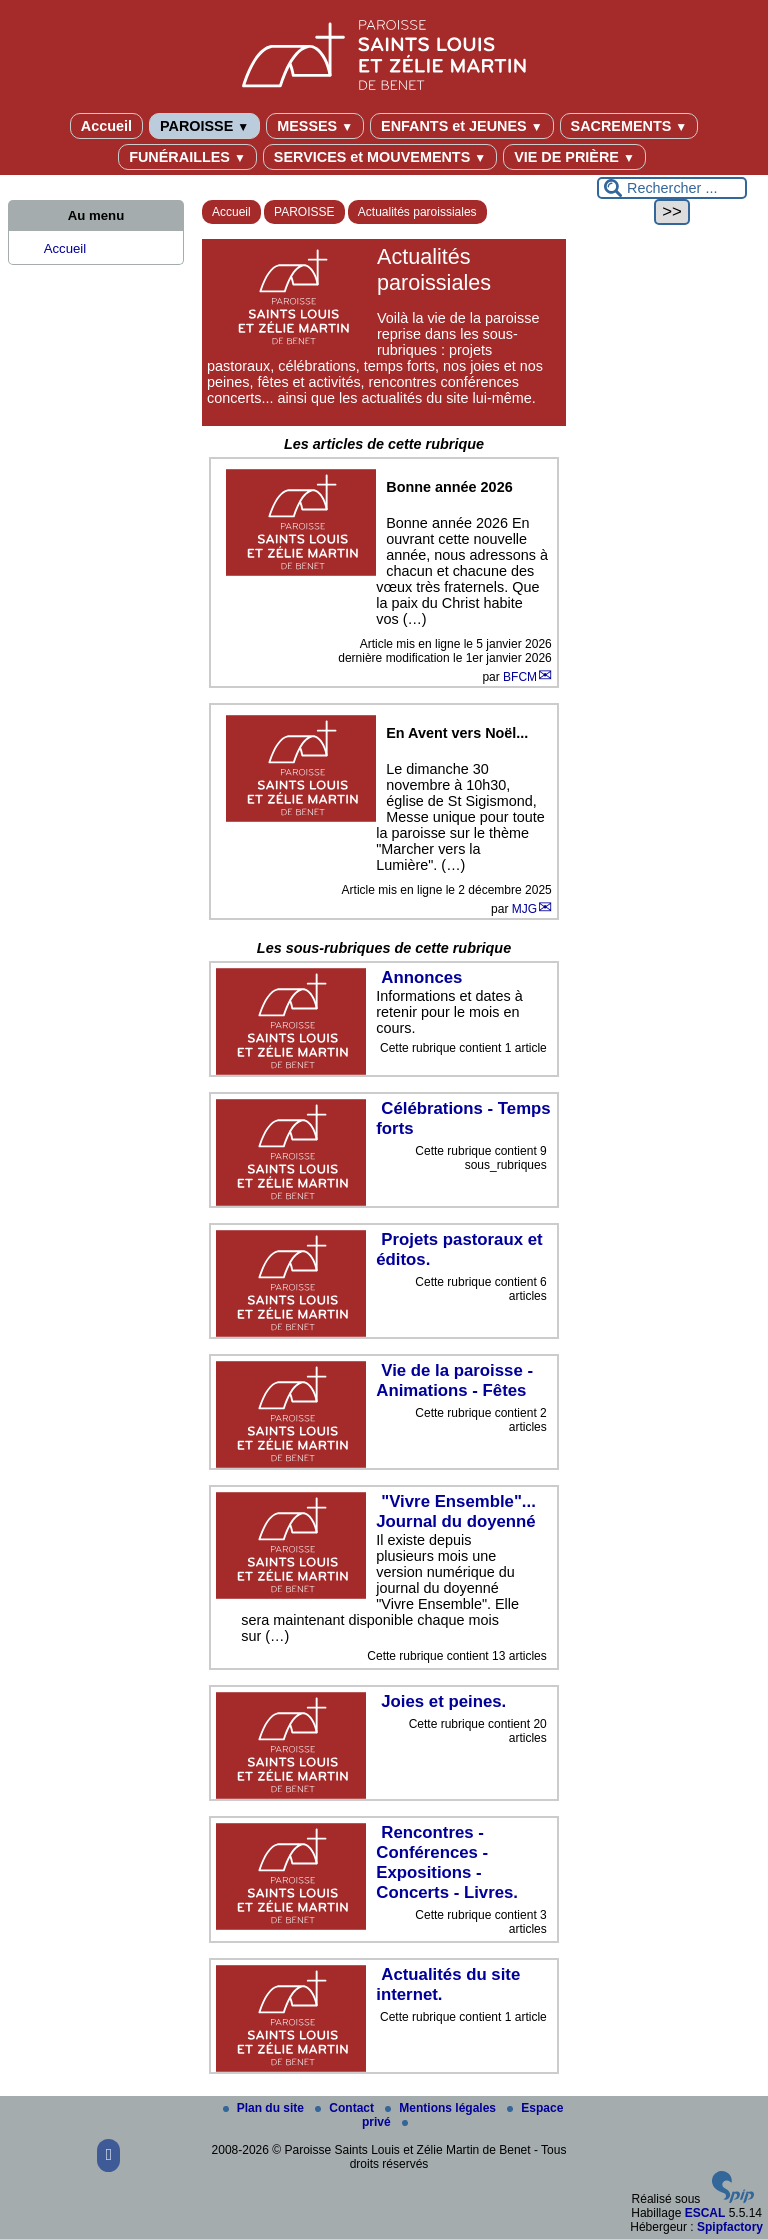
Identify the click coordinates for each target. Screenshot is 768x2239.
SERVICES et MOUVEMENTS (380, 157)
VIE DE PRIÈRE (574, 157)
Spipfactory (730, 2227)
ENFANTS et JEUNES (461, 126)
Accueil (106, 126)
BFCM (520, 677)
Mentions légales (442, 2108)
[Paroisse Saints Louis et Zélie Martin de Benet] (384, 51)
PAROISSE (204, 126)
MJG (524, 909)
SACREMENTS (629, 126)
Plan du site (265, 2108)
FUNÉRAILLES (187, 157)
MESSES (315, 126)
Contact (346, 2108)
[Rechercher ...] (672, 188)
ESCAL (705, 2213)
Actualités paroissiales (417, 212)
